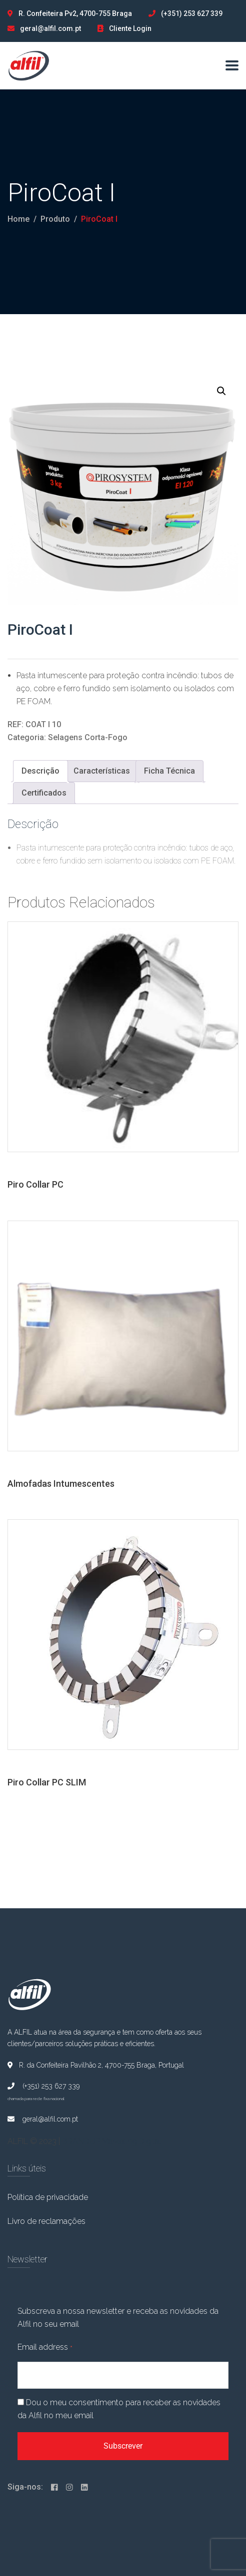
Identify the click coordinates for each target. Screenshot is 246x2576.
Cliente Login (130, 28)
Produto (55, 219)
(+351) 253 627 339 (191, 13)
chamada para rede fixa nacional (36, 2098)
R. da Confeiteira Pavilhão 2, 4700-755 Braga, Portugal (96, 2065)
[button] (221, 391)
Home (19, 219)
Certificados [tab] (44, 793)
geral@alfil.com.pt (50, 28)
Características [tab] (102, 771)
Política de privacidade (48, 2197)
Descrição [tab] (41, 771)
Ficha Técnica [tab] (169, 771)
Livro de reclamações (47, 2221)
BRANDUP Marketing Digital (111, 2141)
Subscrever (123, 2446)
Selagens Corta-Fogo (88, 737)
